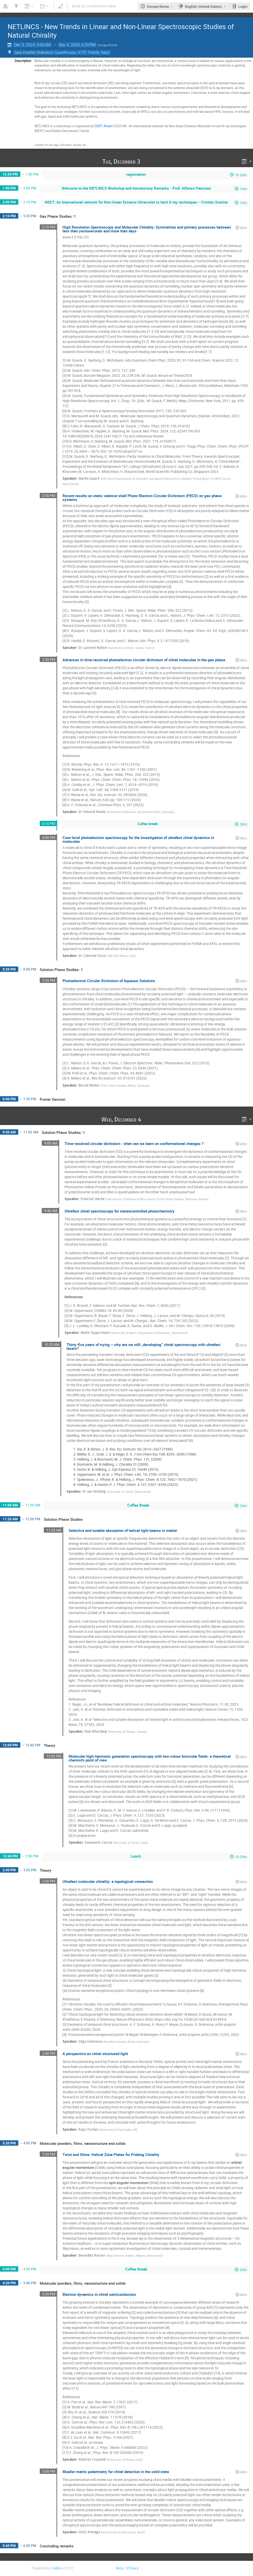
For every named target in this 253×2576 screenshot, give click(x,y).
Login (242, 6)
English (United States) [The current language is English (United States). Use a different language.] (203, 6)
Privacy (133, 2568)
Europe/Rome (158, 6)
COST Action (103, 126)
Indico (57, 2568)
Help (119, 2568)
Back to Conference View (94, 6)
